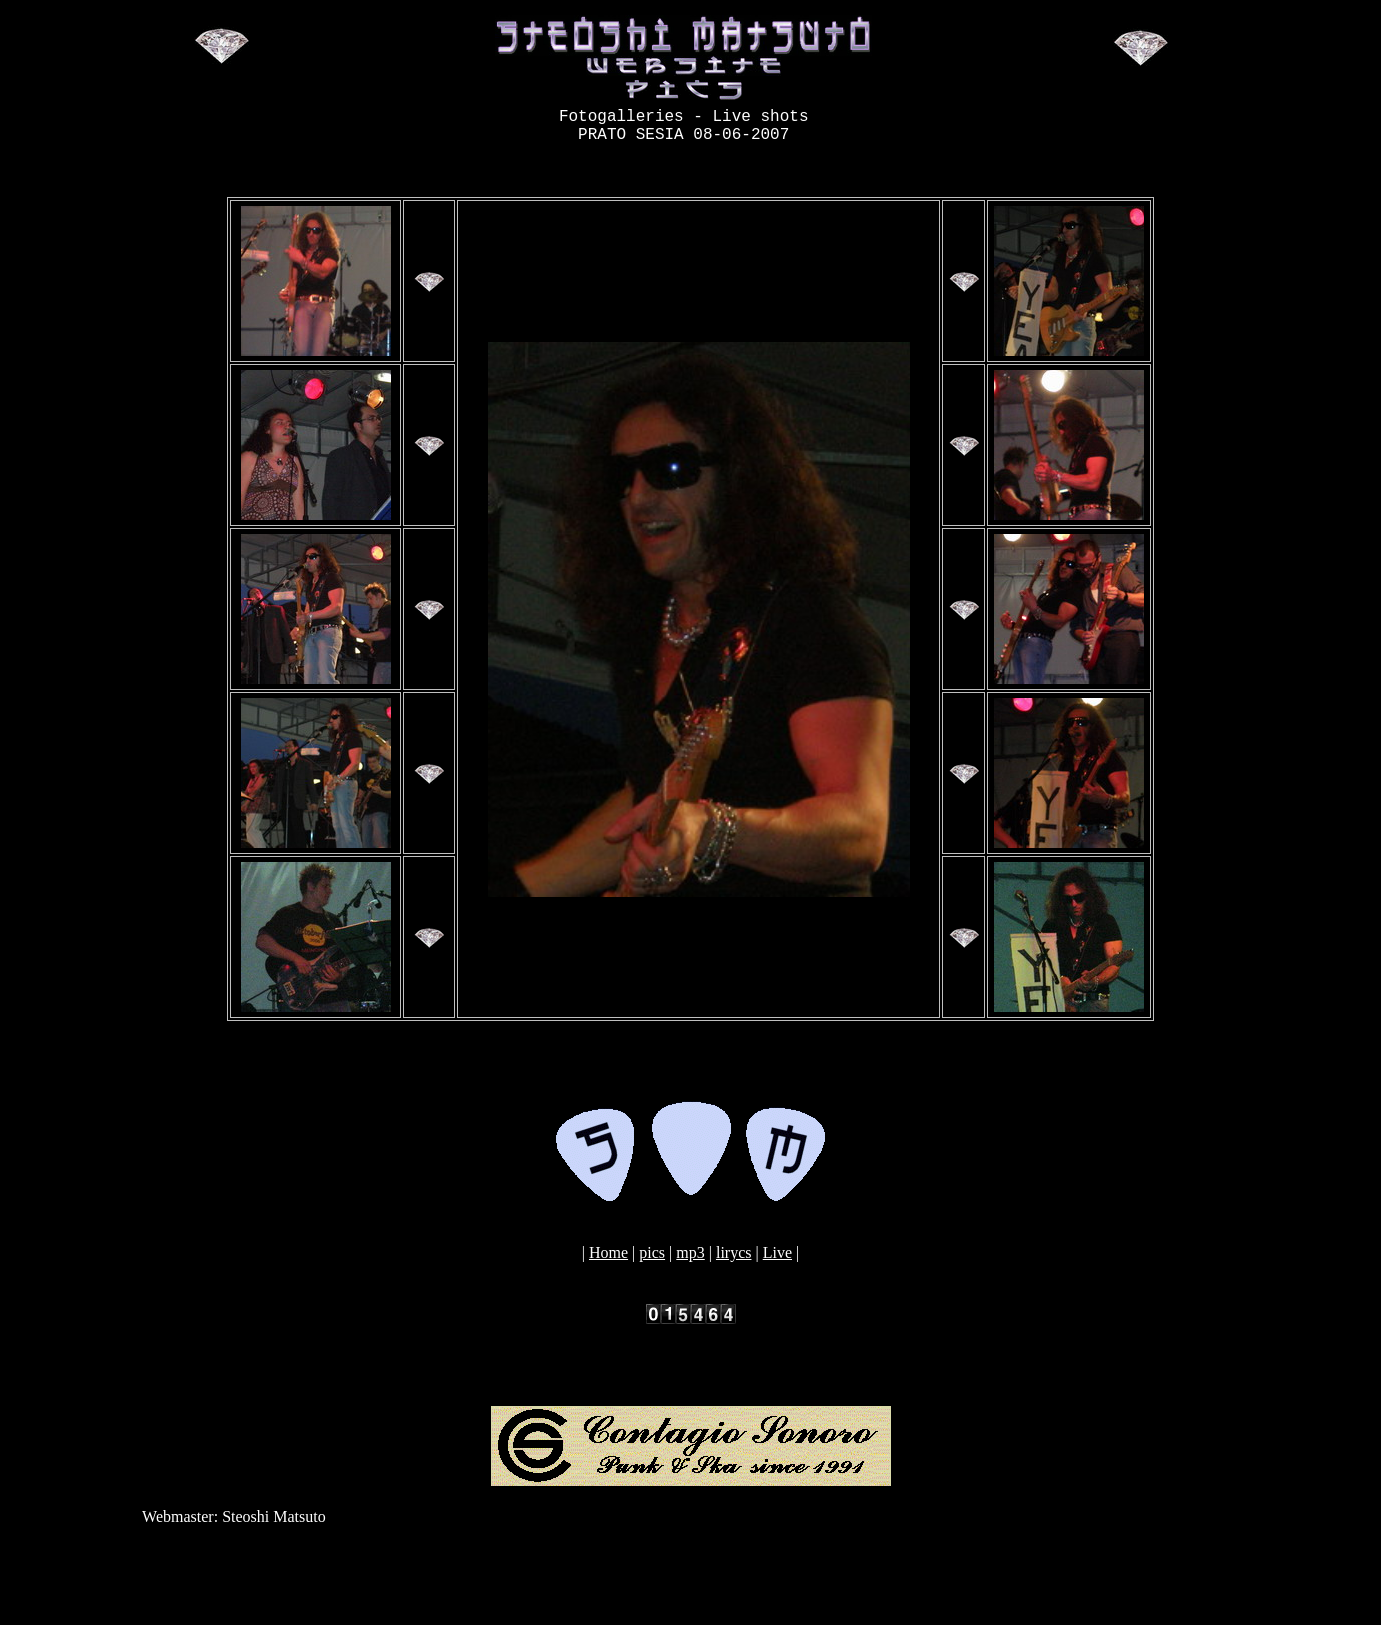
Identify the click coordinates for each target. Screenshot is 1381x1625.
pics (652, 1260)
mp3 (690, 1260)
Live (777, 1260)
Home (608, 1260)
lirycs (734, 1260)
